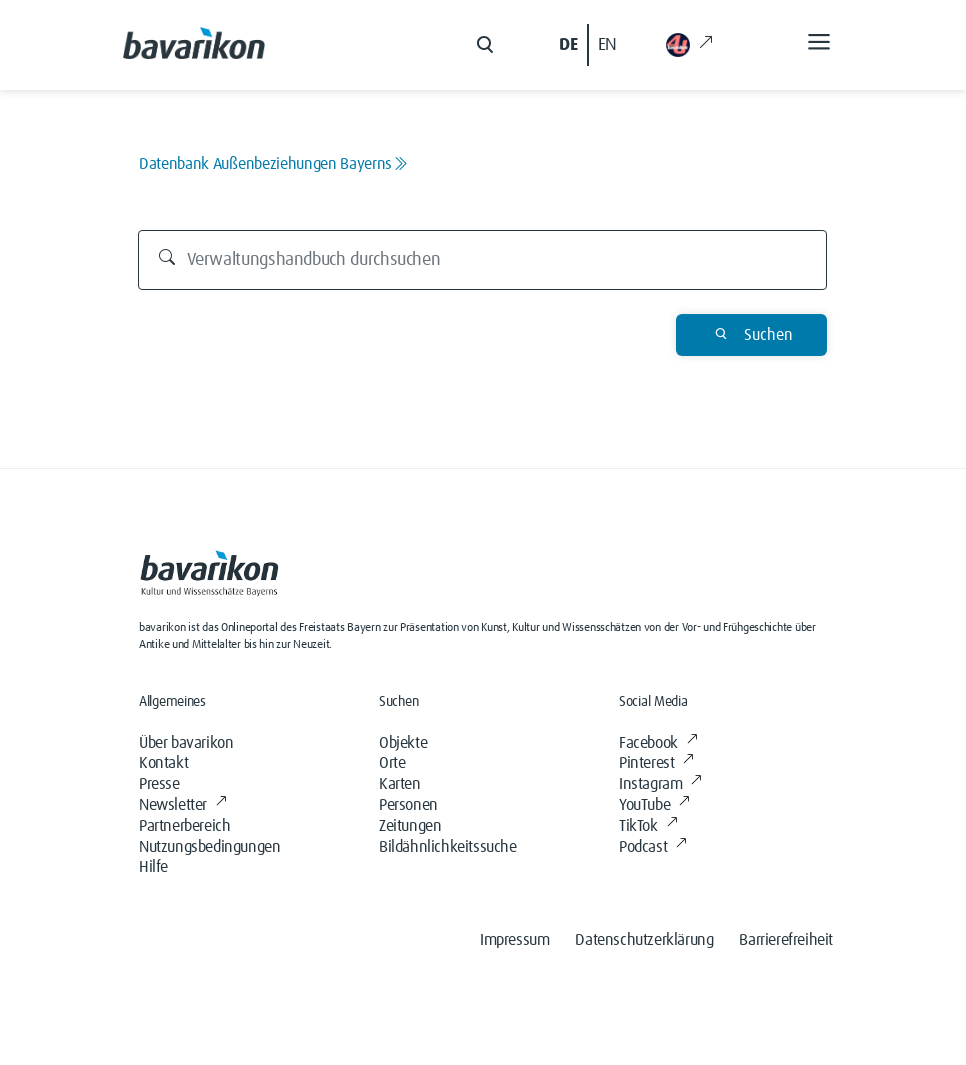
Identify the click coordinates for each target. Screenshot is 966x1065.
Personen (408, 805)
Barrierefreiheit (786, 940)
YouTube (654, 805)
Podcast (653, 847)
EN (607, 45)
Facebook (658, 743)
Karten (400, 784)
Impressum (514, 940)
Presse (159, 784)
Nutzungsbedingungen (209, 847)
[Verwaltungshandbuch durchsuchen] (483, 260)
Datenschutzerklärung (644, 940)
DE (568, 45)
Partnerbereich (184, 826)
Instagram (660, 784)
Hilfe (153, 867)
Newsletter (183, 805)
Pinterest (656, 763)
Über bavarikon (186, 743)
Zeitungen (410, 826)
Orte (392, 763)
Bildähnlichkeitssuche (448, 847)
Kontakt (163, 763)
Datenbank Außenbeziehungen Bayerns (273, 164)
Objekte (403, 743)
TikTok (648, 826)
